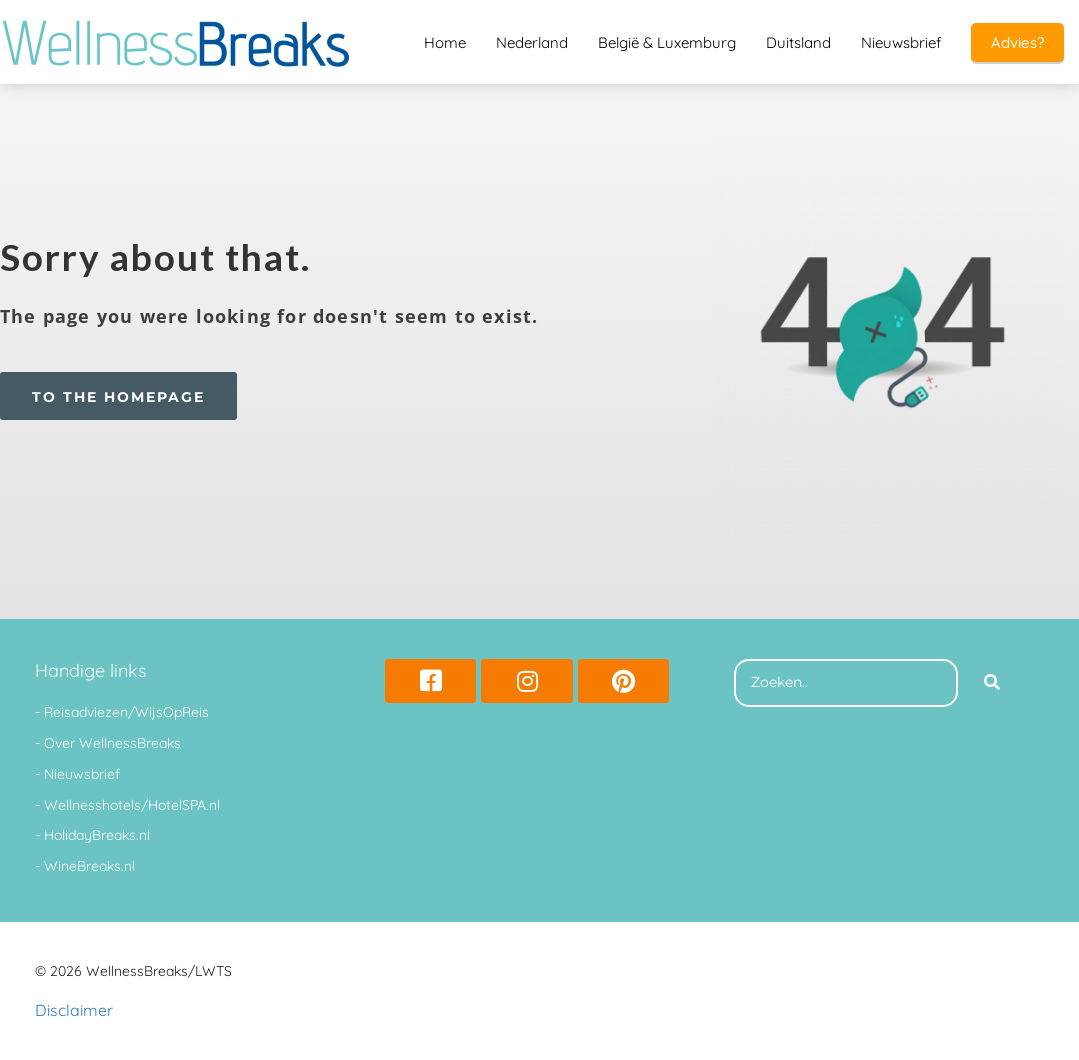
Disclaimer (74, 1010)
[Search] (992, 683)
